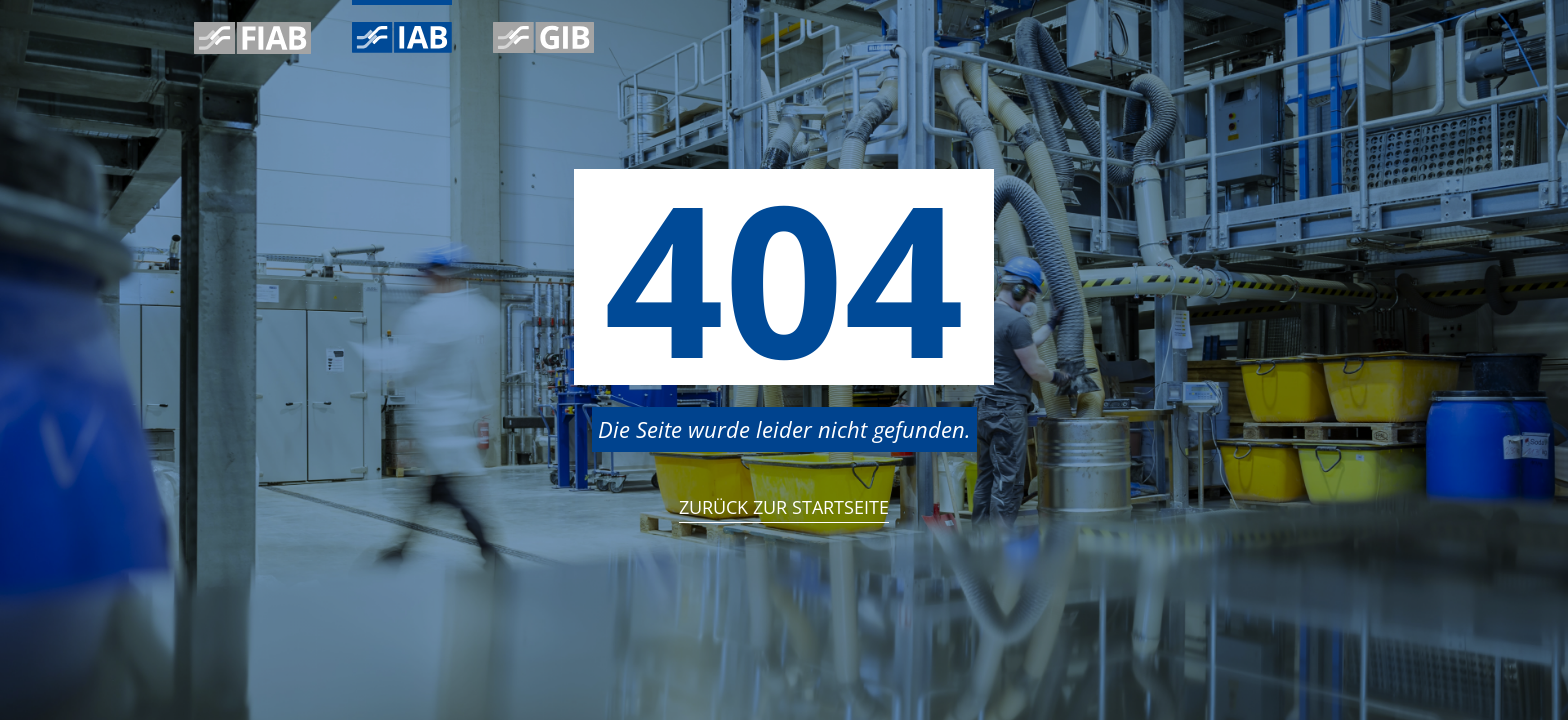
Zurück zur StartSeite (784, 507)
